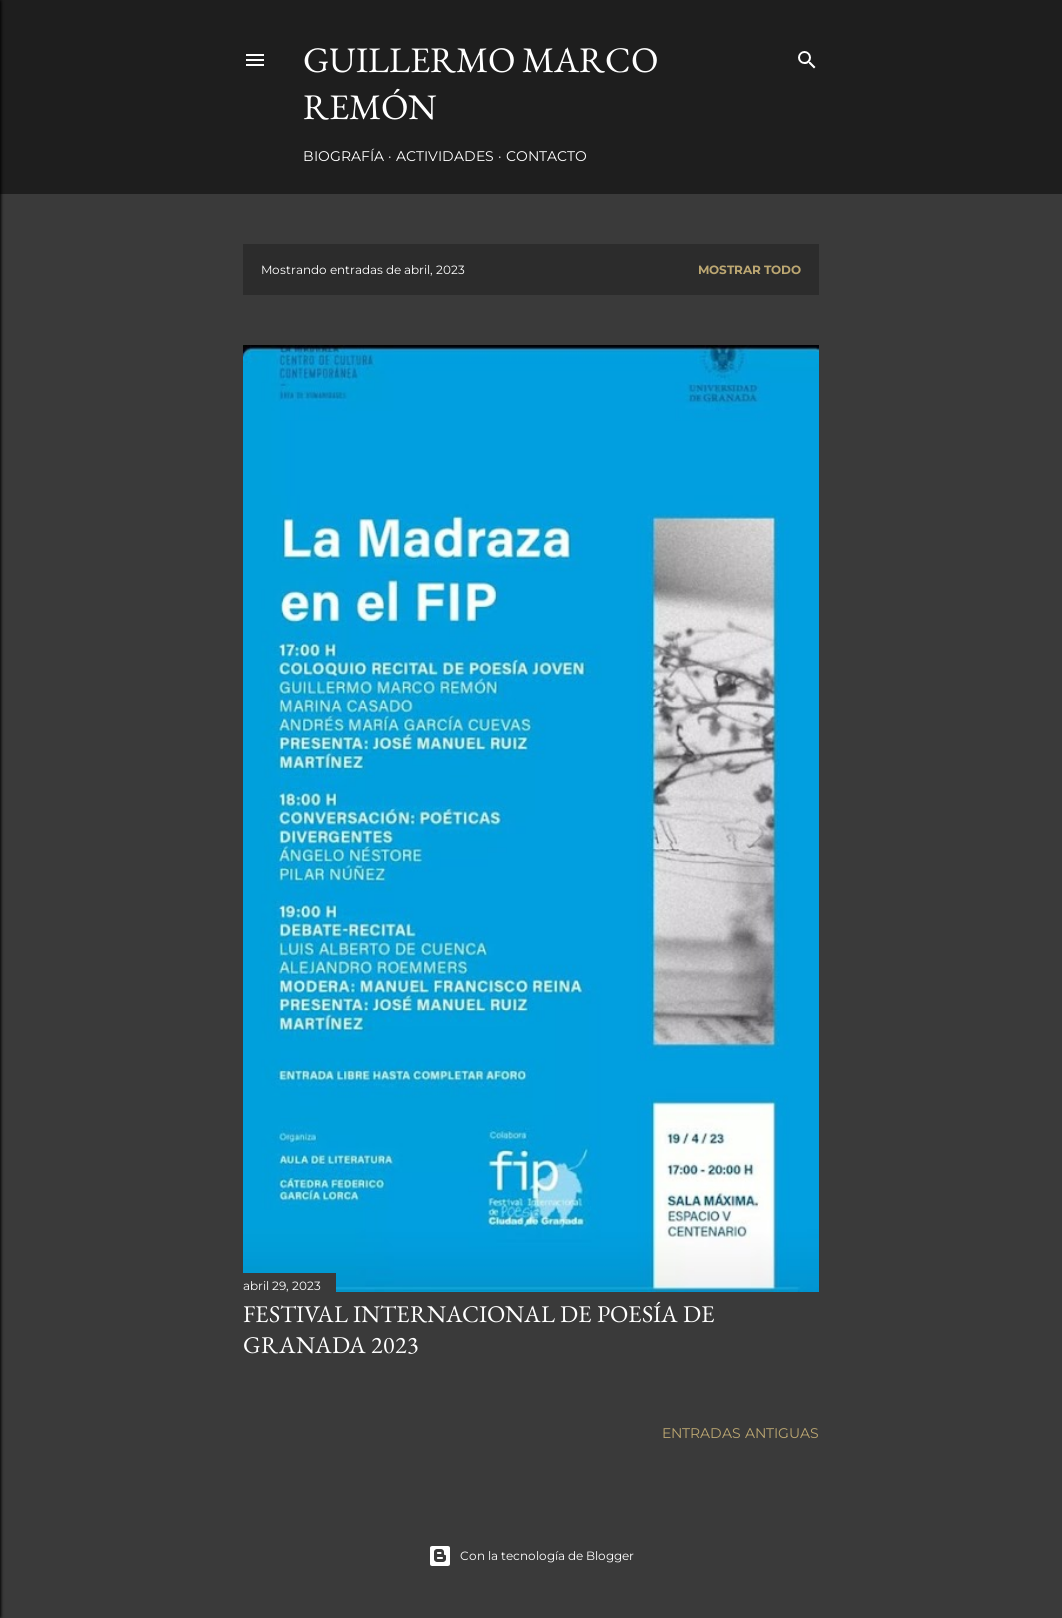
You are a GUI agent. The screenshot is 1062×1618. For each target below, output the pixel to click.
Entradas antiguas (740, 1433)
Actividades (445, 156)
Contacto (546, 156)
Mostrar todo (749, 269)
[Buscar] (807, 55)
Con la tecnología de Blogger (531, 1556)
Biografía (343, 156)
